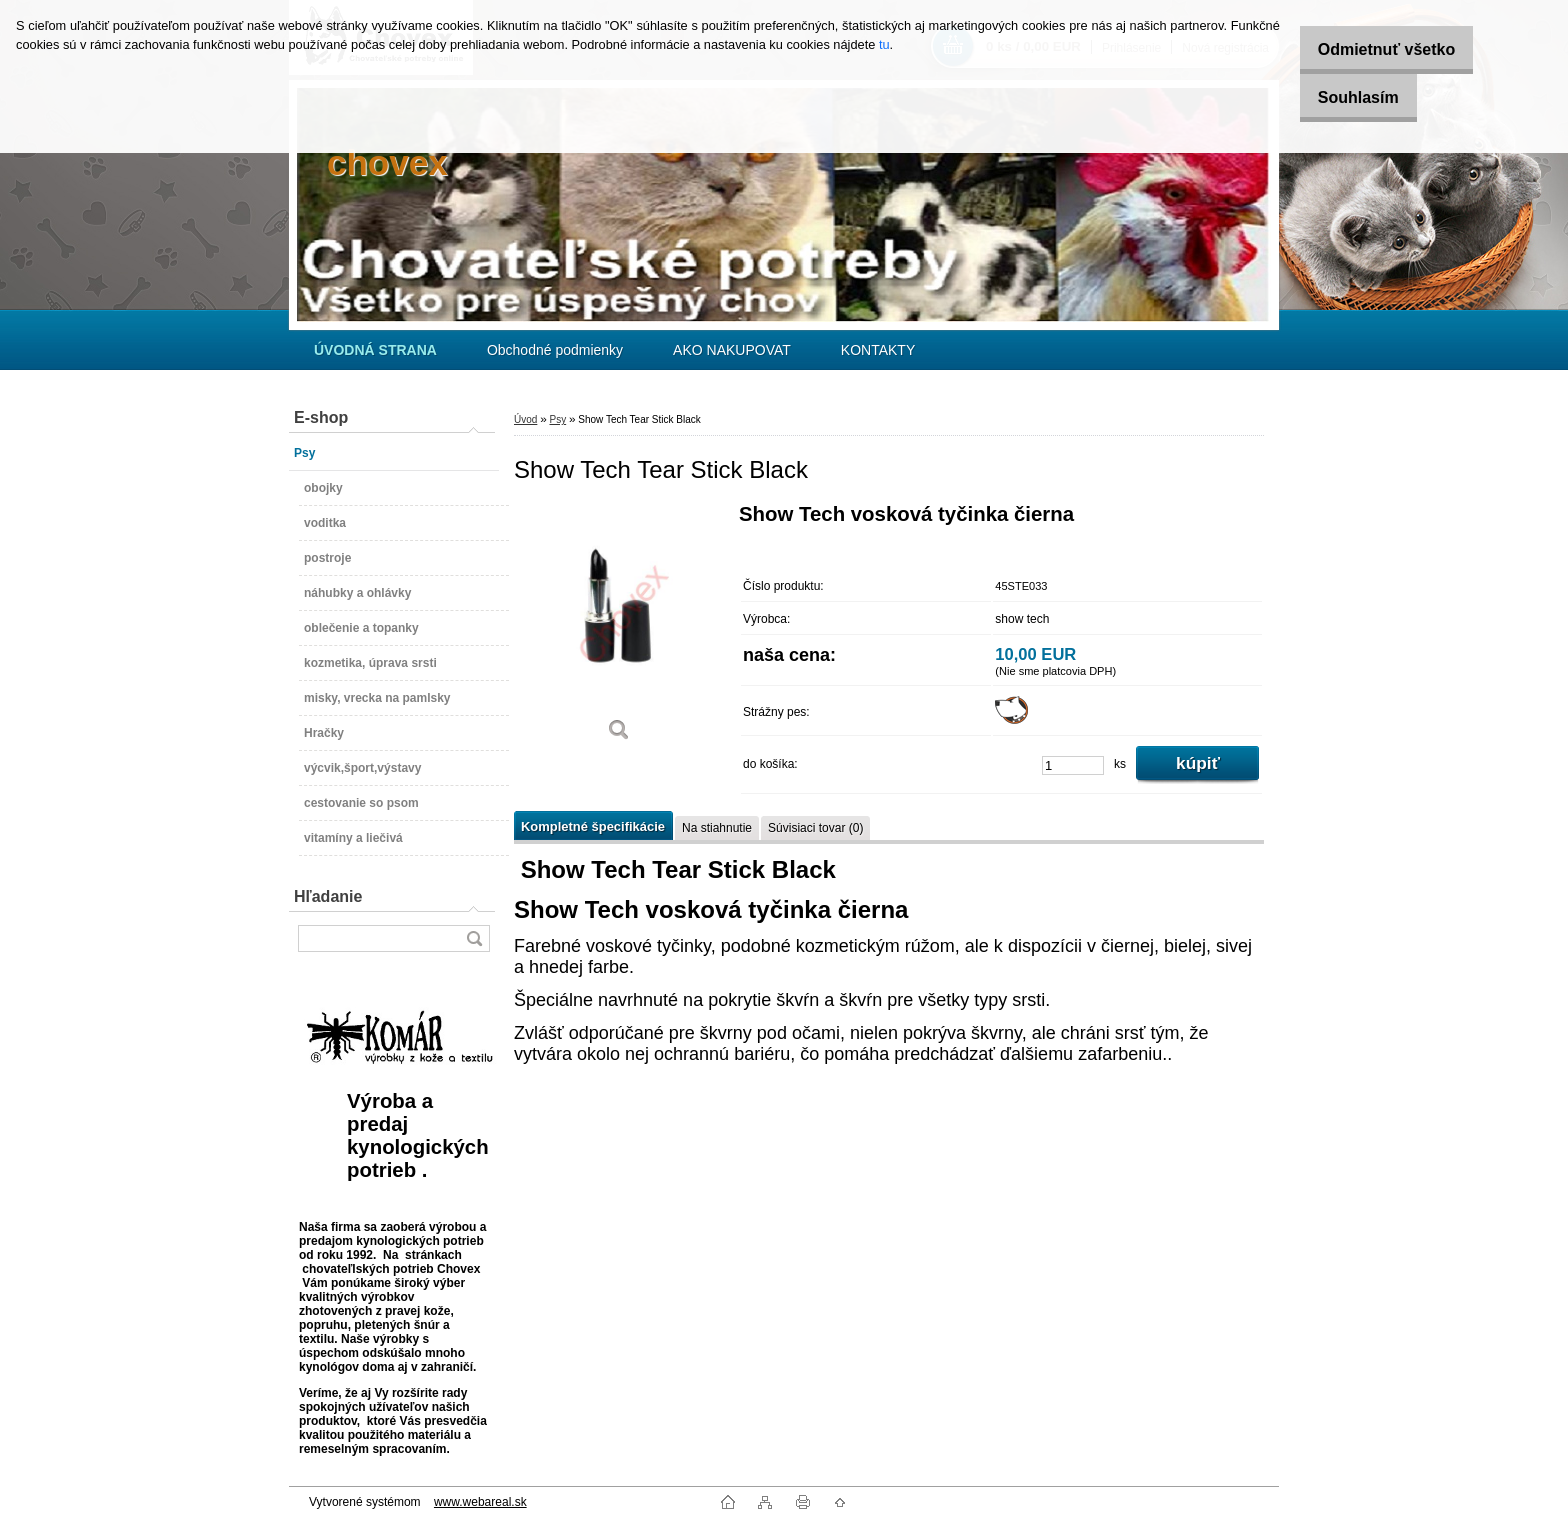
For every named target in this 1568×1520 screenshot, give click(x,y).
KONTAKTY (878, 350)
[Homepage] (375, 350)
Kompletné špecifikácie (593, 826)
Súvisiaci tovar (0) (815, 828)
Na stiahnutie (717, 828)
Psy (557, 419)
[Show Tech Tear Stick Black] (619, 629)
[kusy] (1073, 765)
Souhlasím (1344, 97)
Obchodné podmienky (555, 350)
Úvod (525, 419)
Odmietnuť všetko (1372, 49)
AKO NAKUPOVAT (732, 350)
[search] (474, 938)
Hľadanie (328, 896)
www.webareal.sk (480, 1502)
